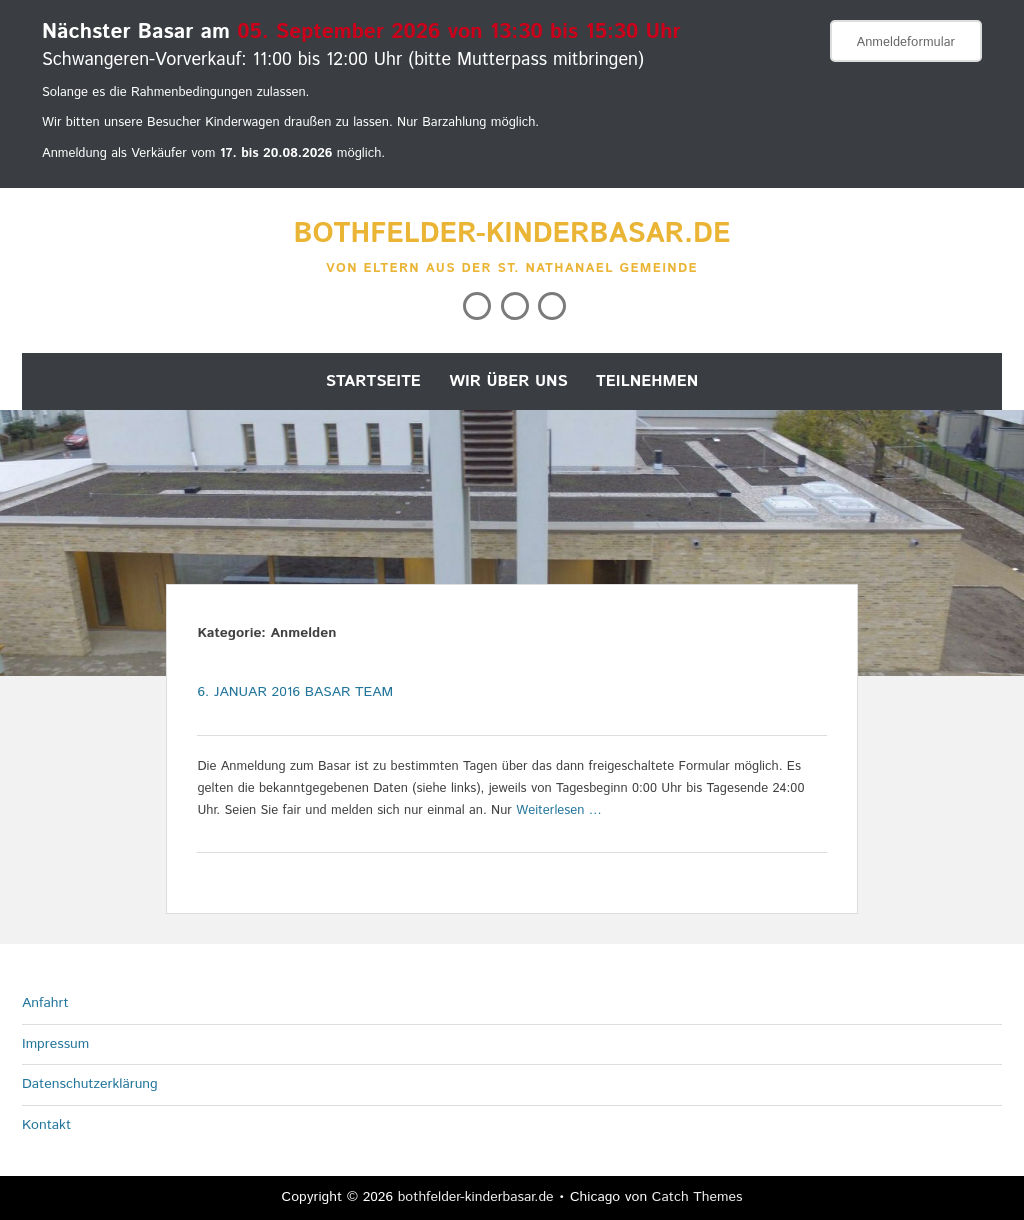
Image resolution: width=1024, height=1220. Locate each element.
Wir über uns (508, 381)
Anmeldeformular (906, 42)
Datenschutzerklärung (90, 1084)
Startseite (373, 381)
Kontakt (46, 1125)
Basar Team (349, 692)
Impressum (55, 1044)
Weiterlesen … (559, 810)
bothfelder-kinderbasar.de (512, 234)
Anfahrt (45, 1003)
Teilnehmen (647, 381)
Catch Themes (697, 1197)
